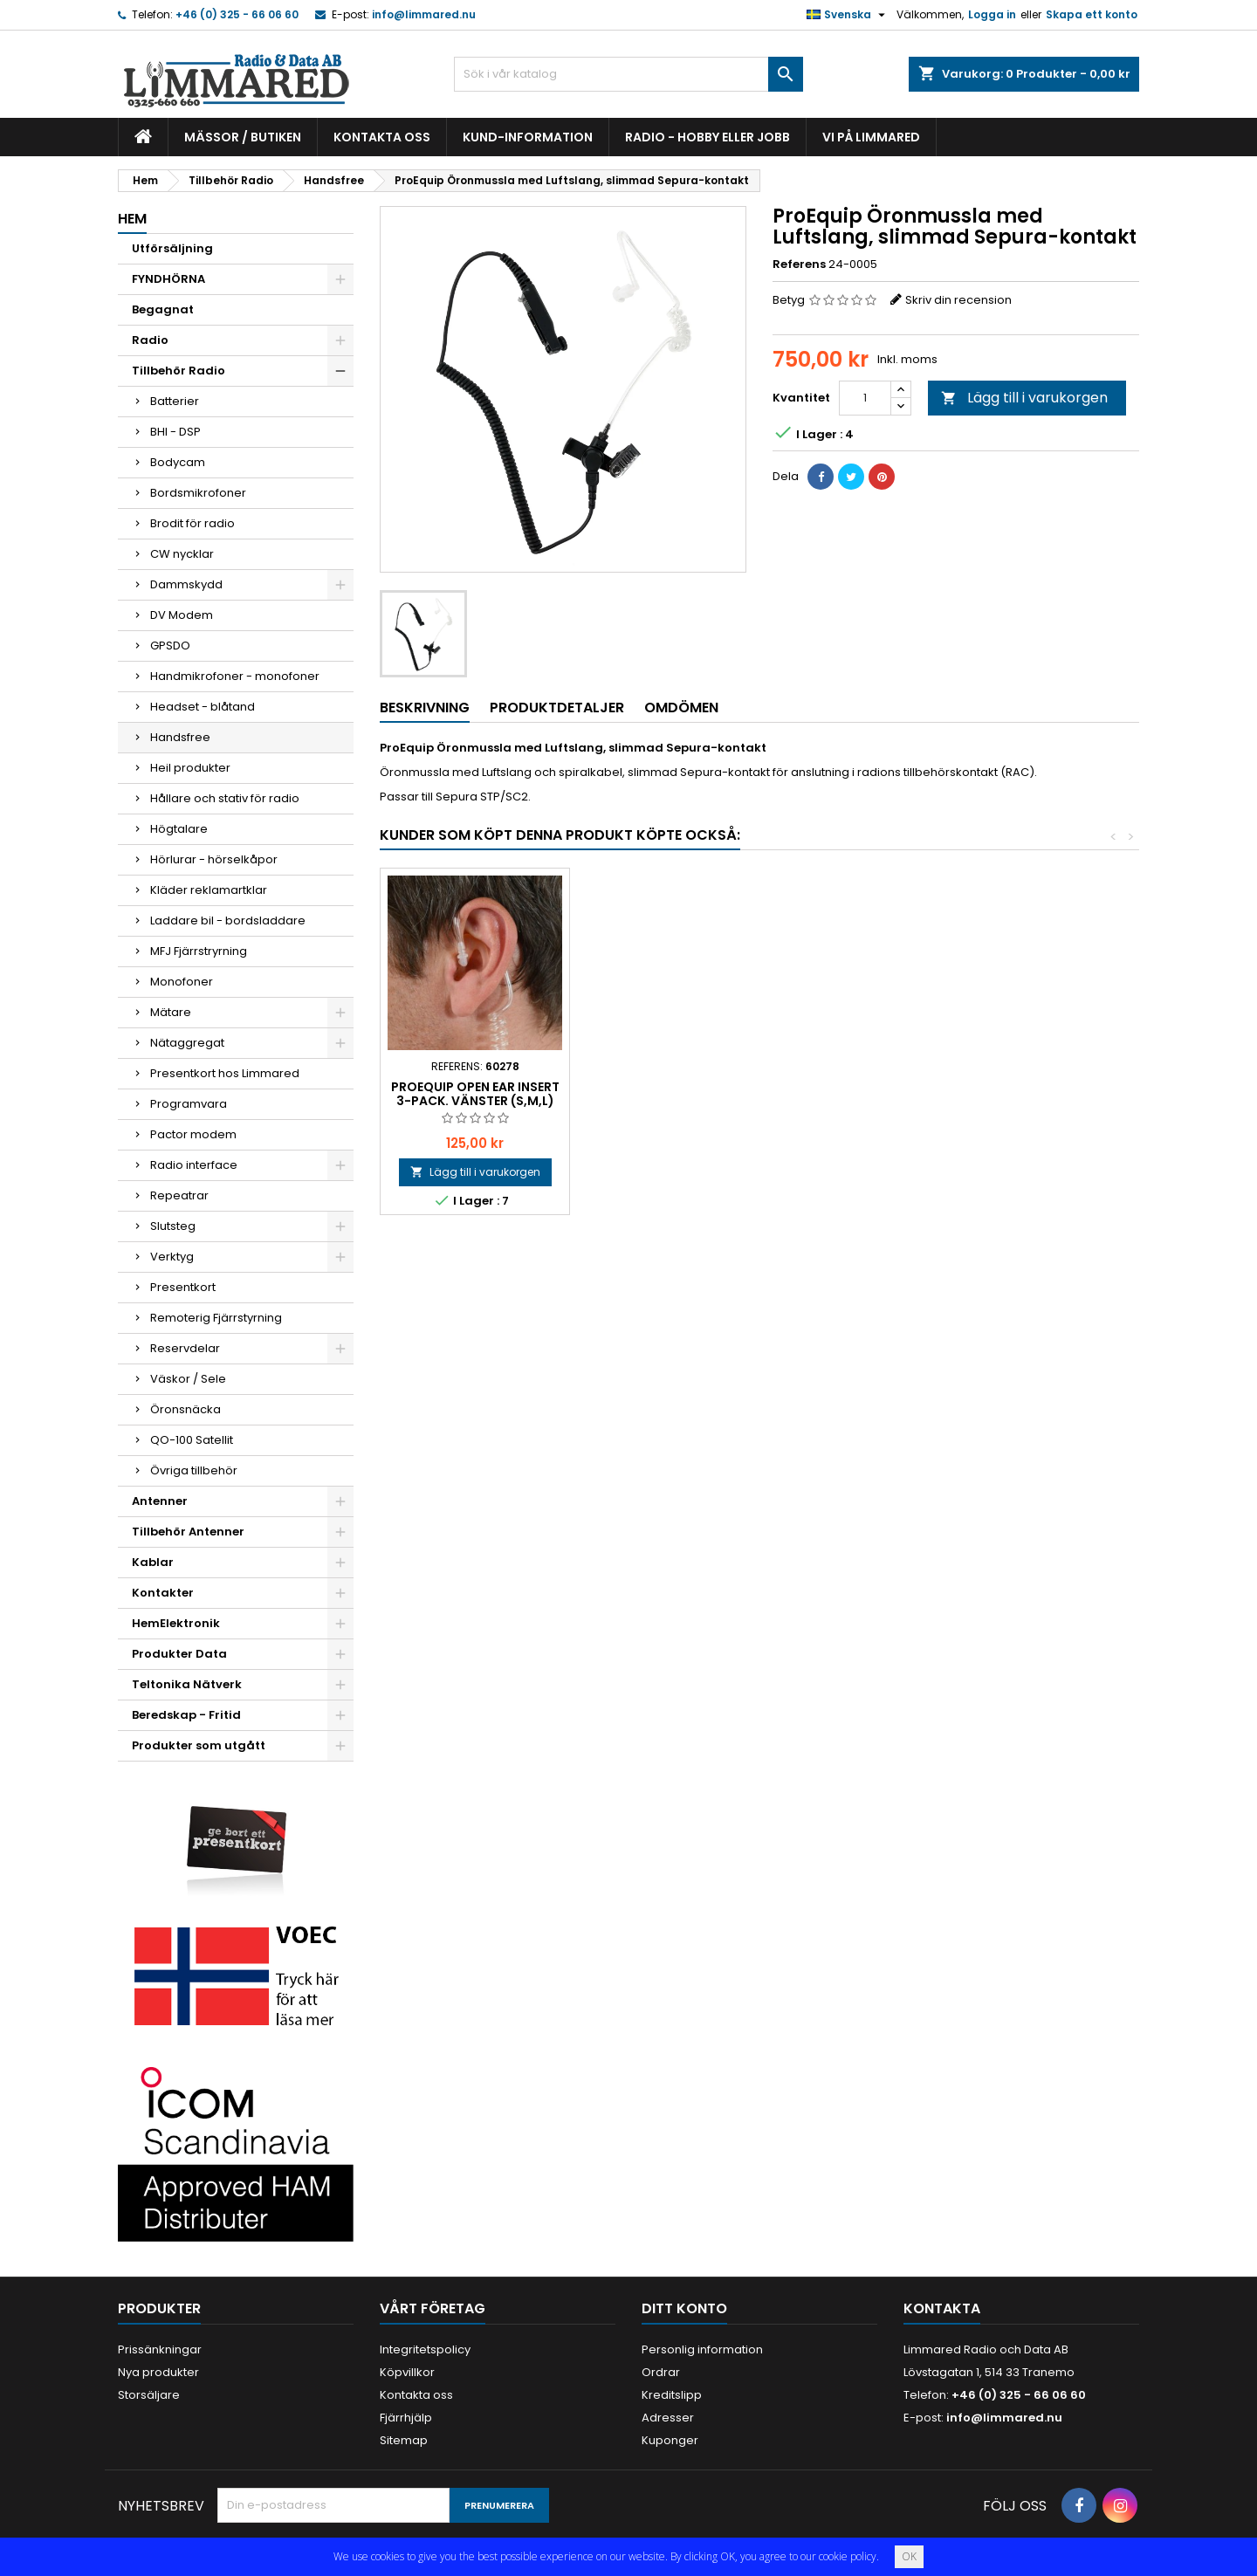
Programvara (188, 1104)
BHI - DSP (175, 431)
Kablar (153, 1562)
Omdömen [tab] (681, 707)
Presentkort (183, 1287)
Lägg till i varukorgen (1024, 398)
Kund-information (528, 137)
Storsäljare (149, 2395)
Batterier (174, 401)
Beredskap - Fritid (186, 1715)
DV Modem (181, 615)
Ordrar (661, 2372)
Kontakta (941, 2308)
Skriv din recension (958, 300)
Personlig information (702, 2349)
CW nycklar (182, 554)
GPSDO (170, 645)
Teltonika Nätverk (187, 1684)
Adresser (668, 2417)
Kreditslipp (672, 2395)
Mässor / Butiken (242, 137)
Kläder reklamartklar (208, 890)
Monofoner (181, 981)
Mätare (170, 1012)
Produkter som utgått (198, 1745)
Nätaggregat (187, 1042)
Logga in (992, 14)
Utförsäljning (172, 248)
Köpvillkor (407, 2372)
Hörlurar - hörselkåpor (214, 859)
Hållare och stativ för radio (224, 798)
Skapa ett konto (1091, 14)
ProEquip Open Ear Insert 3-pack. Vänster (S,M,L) (854, 1093)
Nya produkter (158, 2372)
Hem (132, 219)
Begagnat (163, 309)
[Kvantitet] (865, 398)
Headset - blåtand (202, 706)
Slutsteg (173, 1226)
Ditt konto (684, 2308)
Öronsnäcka (185, 1409)
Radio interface (193, 1165)
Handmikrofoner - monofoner (234, 676)
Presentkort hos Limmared (224, 1073)
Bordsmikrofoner (198, 492)
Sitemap (404, 2440)
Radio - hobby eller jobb (707, 137)
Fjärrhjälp (406, 2417)
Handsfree (180, 737)
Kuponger (670, 2440)
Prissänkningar (160, 2349)
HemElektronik (176, 1623)
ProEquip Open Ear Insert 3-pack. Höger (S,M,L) (664, 1093)
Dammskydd (186, 584)
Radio (150, 340)
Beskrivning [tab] (425, 707)
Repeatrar (179, 1195)
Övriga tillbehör (193, 1470)
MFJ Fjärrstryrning (198, 951)
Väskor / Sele (188, 1378)
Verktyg (172, 1256)
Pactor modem (193, 1134)
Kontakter (163, 1592)
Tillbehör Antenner (188, 1531)
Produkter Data (179, 1653)
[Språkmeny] (848, 15)
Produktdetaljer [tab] (557, 707)
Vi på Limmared (871, 137)
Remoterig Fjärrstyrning (216, 1317)
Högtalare (179, 829)
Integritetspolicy (425, 2349)
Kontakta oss (381, 137)
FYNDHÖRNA (168, 279)
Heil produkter (190, 767)
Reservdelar (185, 1348)
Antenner (160, 1501)
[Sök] (628, 74)
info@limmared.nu (424, 14)
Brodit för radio (192, 523)
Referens (799, 264)
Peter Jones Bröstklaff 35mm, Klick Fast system (475, 1093)
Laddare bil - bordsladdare (228, 920)
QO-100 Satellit (191, 1440)
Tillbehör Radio (178, 370)
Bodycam (177, 462)
